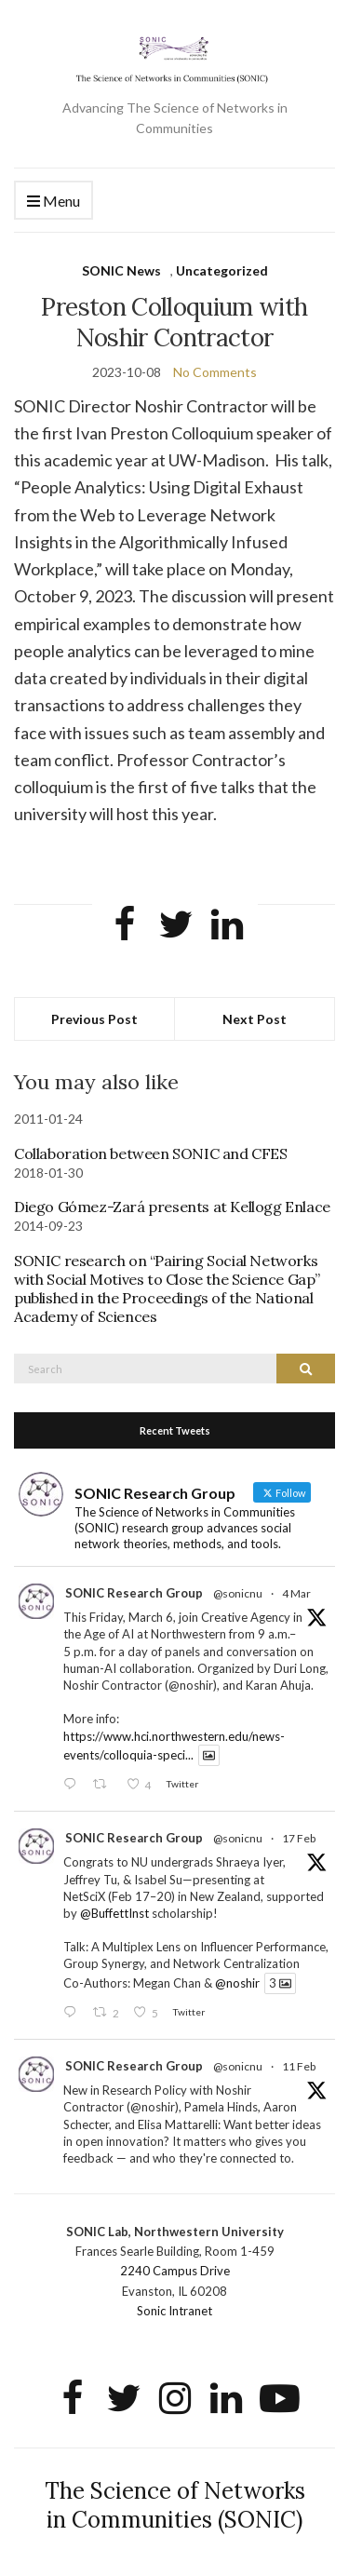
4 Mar (296, 1593)
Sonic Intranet (174, 2310)
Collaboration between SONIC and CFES (151, 1153)
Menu (53, 201)
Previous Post (94, 1019)
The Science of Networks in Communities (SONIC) (175, 2505)
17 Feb (298, 1838)
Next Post (254, 1019)
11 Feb (298, 2066)
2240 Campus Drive (175, 2270)
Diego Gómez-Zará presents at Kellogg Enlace (172, 1206)
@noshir (237, 1983)
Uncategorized (222, 270)
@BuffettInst (114, 1913)
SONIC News (121, 270)
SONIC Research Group (134, 1592)
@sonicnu (237, 1593)
